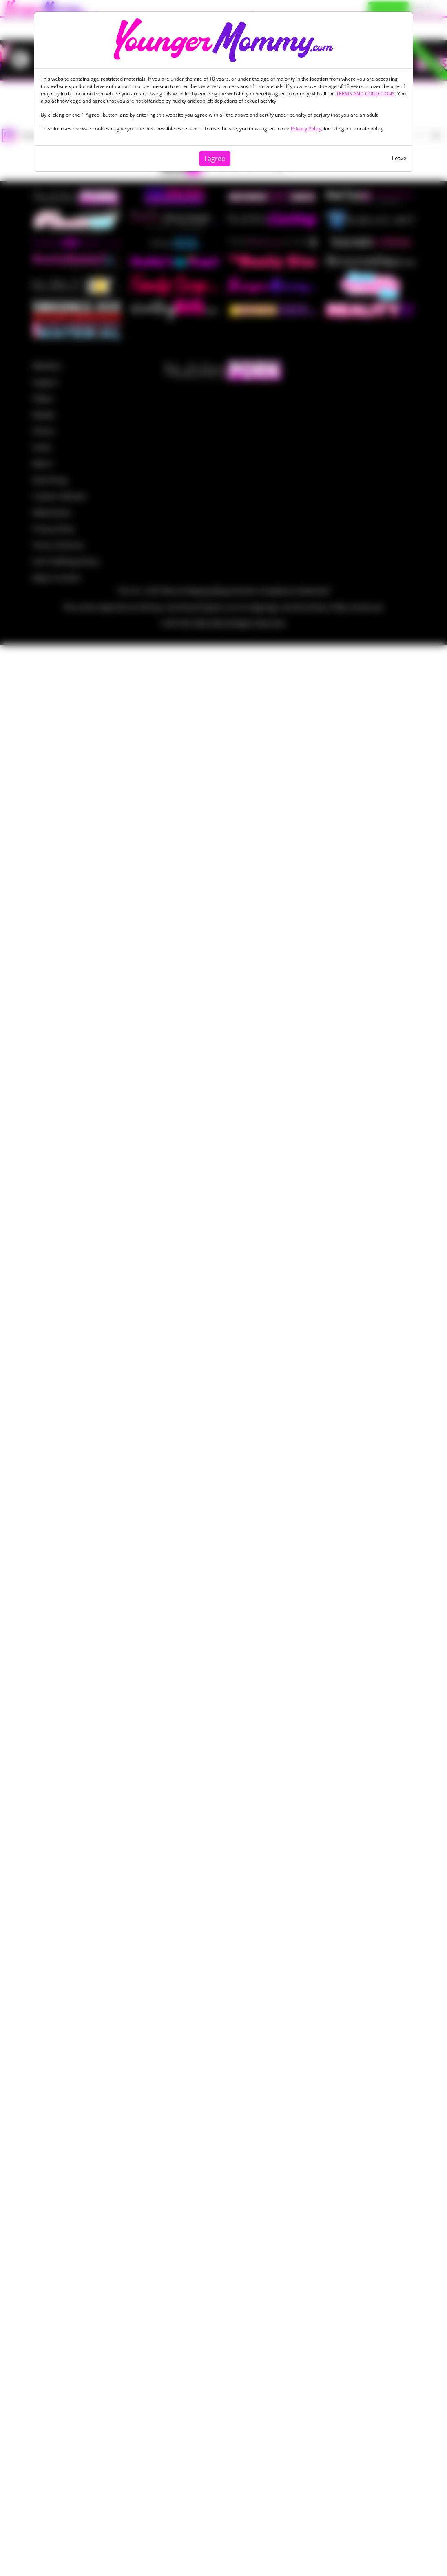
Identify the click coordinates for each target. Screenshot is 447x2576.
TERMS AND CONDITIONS (365, 93)
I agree (214, 158)
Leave (399, 158)
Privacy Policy (306, 128)
